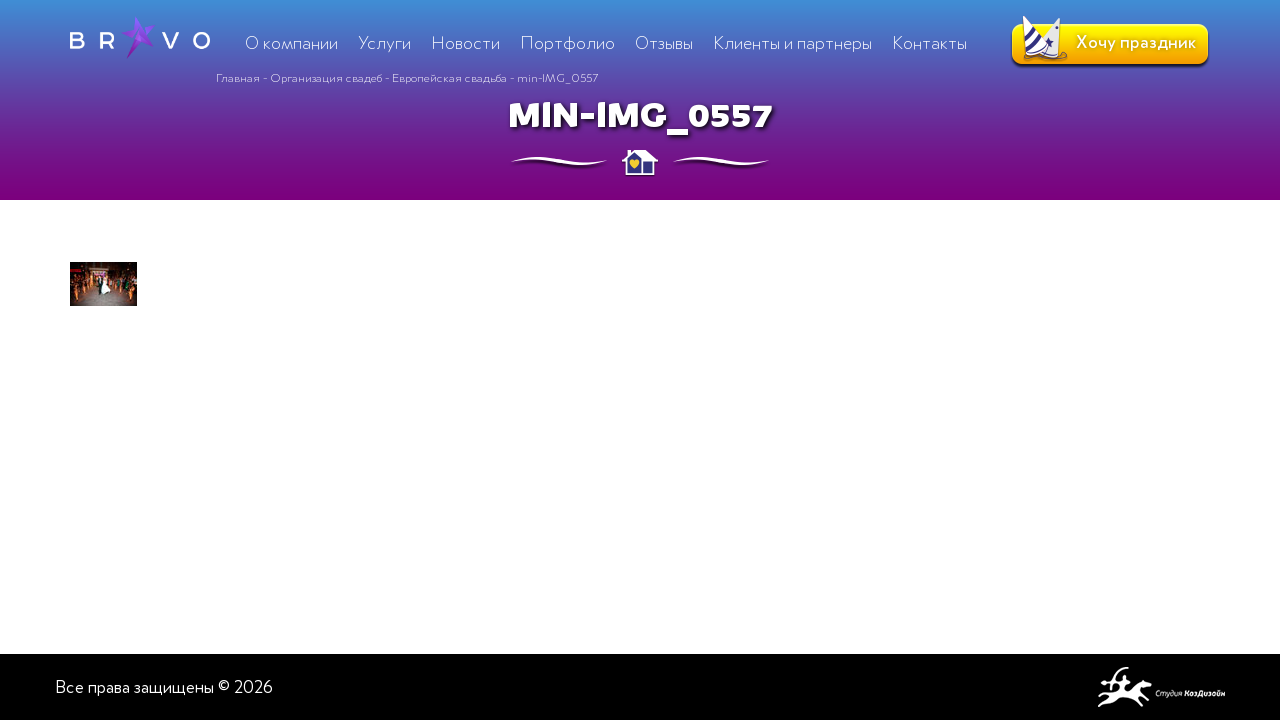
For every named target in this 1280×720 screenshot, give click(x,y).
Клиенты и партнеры (792, 43)
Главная (238, 78)
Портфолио (567, 43)
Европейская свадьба (449, 78)
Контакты (929, 43)
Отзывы (664, 43)
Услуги (384, 43)
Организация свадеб (326, 78)
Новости (465, 43)
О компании (291, 43)
